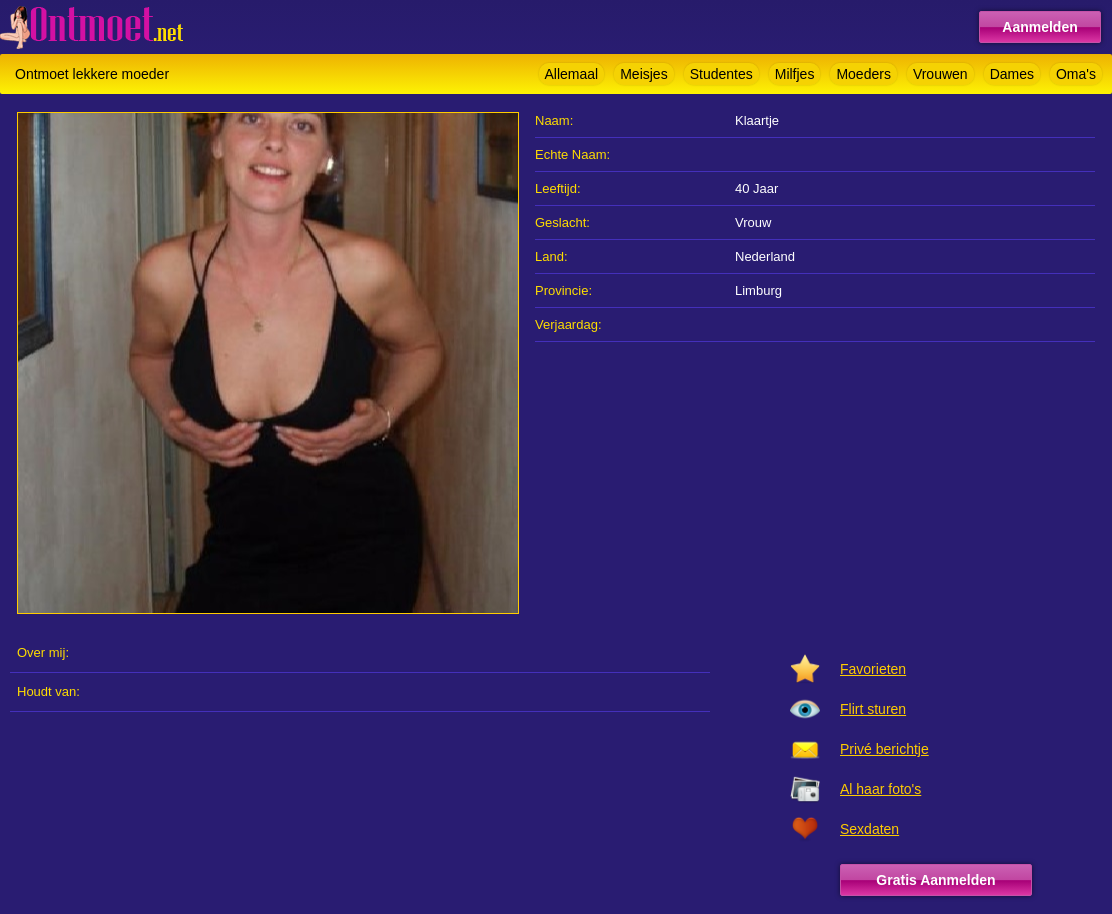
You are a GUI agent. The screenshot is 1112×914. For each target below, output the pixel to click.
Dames (1012, 74)
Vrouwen (940, 74)
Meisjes (643, 74)
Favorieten (873, 669)
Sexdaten (869, 829)
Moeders (863, 74)
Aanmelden (1039, 27)
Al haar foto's (880, 789)
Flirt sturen (873, 709)
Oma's (1076, 74)
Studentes (721, 74)
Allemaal (572, 74)
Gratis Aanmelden (935, 880)
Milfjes (795, 74)
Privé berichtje (884, 749)
